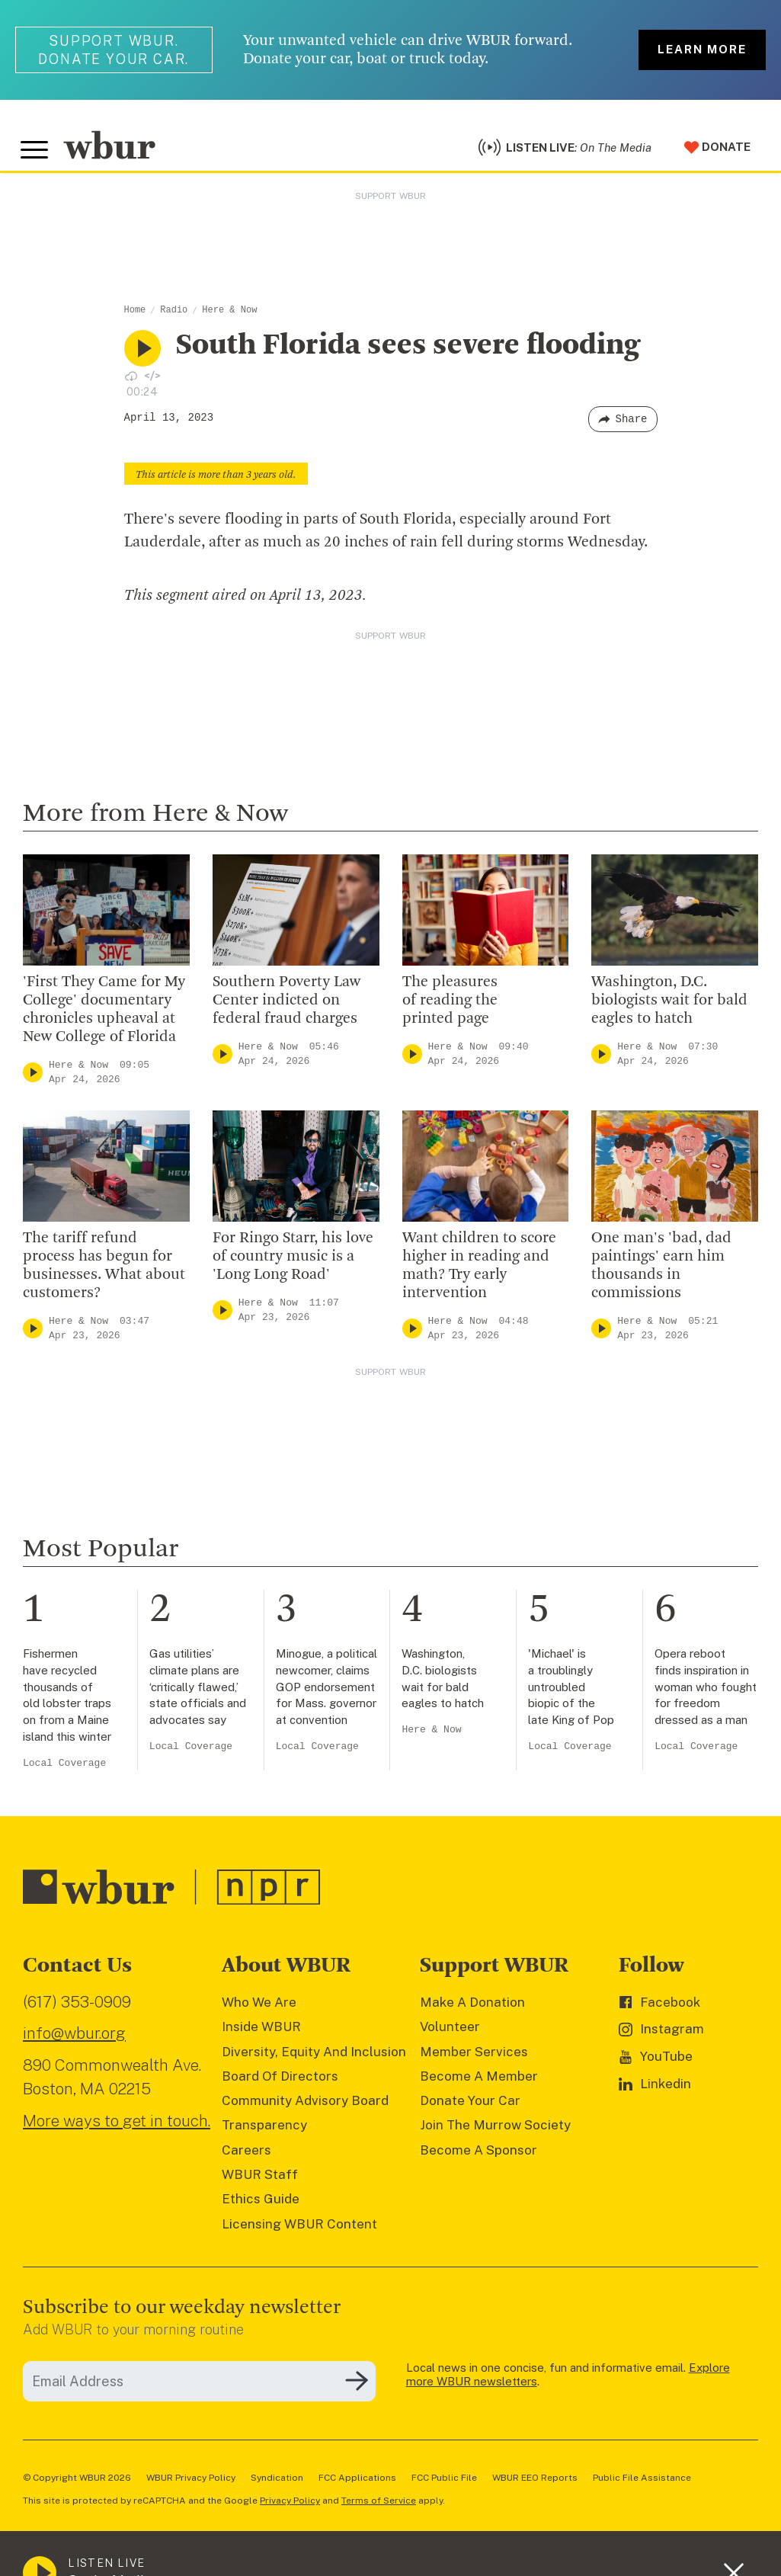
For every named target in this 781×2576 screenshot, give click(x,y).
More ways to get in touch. (116, 2129)
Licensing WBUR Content (299, 2231)
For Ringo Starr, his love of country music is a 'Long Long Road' (293, 1264)
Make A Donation (472, 2010)
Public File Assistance (642, 2485)
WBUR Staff (260, 2182)
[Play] (33, 1080)
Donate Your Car (470, 2108)
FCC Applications (357, 2485)
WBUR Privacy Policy (190, 2485)
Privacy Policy (290, 2508)
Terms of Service (378, 2508)
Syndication (277, 2485)
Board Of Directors (280, 2084)
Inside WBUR (261, 2035)
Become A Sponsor (478, 2157)
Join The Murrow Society (495, 2133)
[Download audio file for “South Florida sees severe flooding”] (131, 383)
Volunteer (450, 2035)
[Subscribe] (356, 2389)
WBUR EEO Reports (535, 2485)
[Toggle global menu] (36, 155)
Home (135, 318)
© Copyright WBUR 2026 (77, 2485)
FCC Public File (444, 2485)
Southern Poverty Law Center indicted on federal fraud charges (286, 1008)
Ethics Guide (260, 2207)
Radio (173, 318)
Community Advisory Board (305, 2108)
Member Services (474, 2059)
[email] (199, 2389)
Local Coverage (64, 1771)
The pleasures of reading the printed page (450, 1008)
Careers (246, 2157)
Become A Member (479, 2084)
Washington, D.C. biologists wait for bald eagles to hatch (669, 1008)
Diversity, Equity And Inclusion (314, 2059)
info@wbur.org (74, 2041)
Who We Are (259, 2010)
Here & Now (229, 318)
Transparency (264, 2133)
